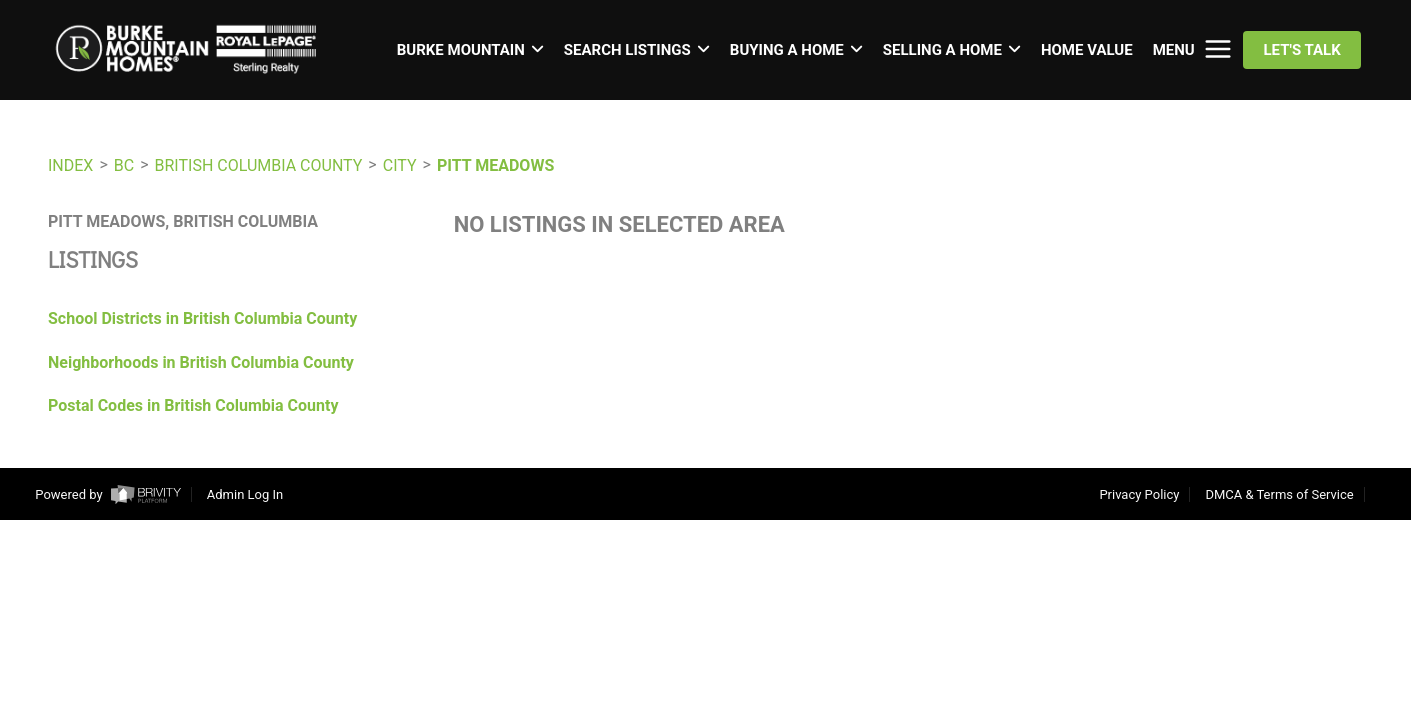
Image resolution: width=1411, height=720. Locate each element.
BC (124, 165)
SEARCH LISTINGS (637, 50)
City (400, 165)
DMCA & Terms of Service (1279, 494)
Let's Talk (1301, 50)
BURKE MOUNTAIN (470, 50)
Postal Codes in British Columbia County (193, 405)
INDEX (70, 165)
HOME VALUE (1087, 50)
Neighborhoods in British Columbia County (201, 362)
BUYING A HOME (796, 50)
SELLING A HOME (952, 50)
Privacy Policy (1139, 494)
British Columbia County (259, 165)
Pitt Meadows (495, 165)
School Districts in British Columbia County (202, 318)
